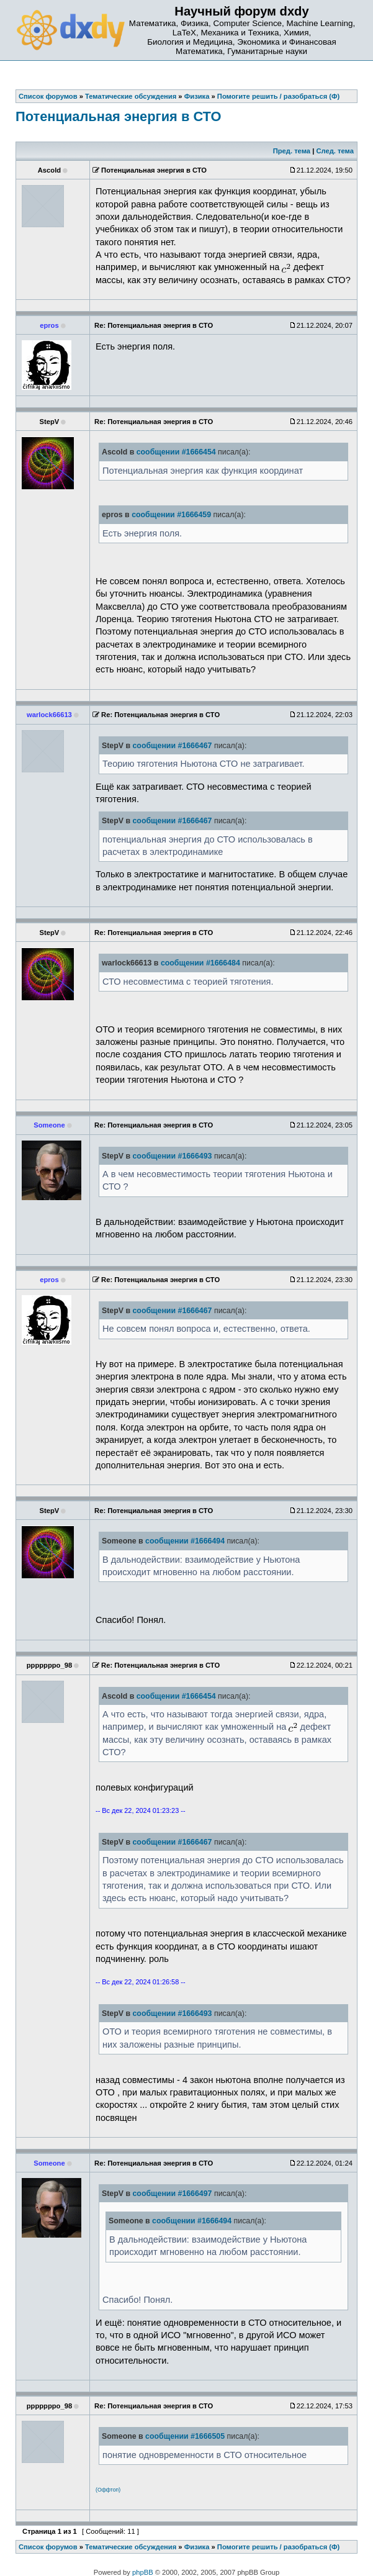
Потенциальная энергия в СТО (118, 116)
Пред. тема (291, 151)
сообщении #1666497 (172, 2193)
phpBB (142, 2572)
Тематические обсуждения (130, 2547)
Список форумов (48, 2547)
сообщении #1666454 (176, 452)
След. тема (334, 151)
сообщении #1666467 (172, 745)
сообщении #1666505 (185, 2436)
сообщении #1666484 (200, 963)
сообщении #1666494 (185, 1541)
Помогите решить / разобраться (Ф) (278, 2547)
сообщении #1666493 (172, 1156)
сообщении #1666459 (171, 514)
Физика (197, 2547)
